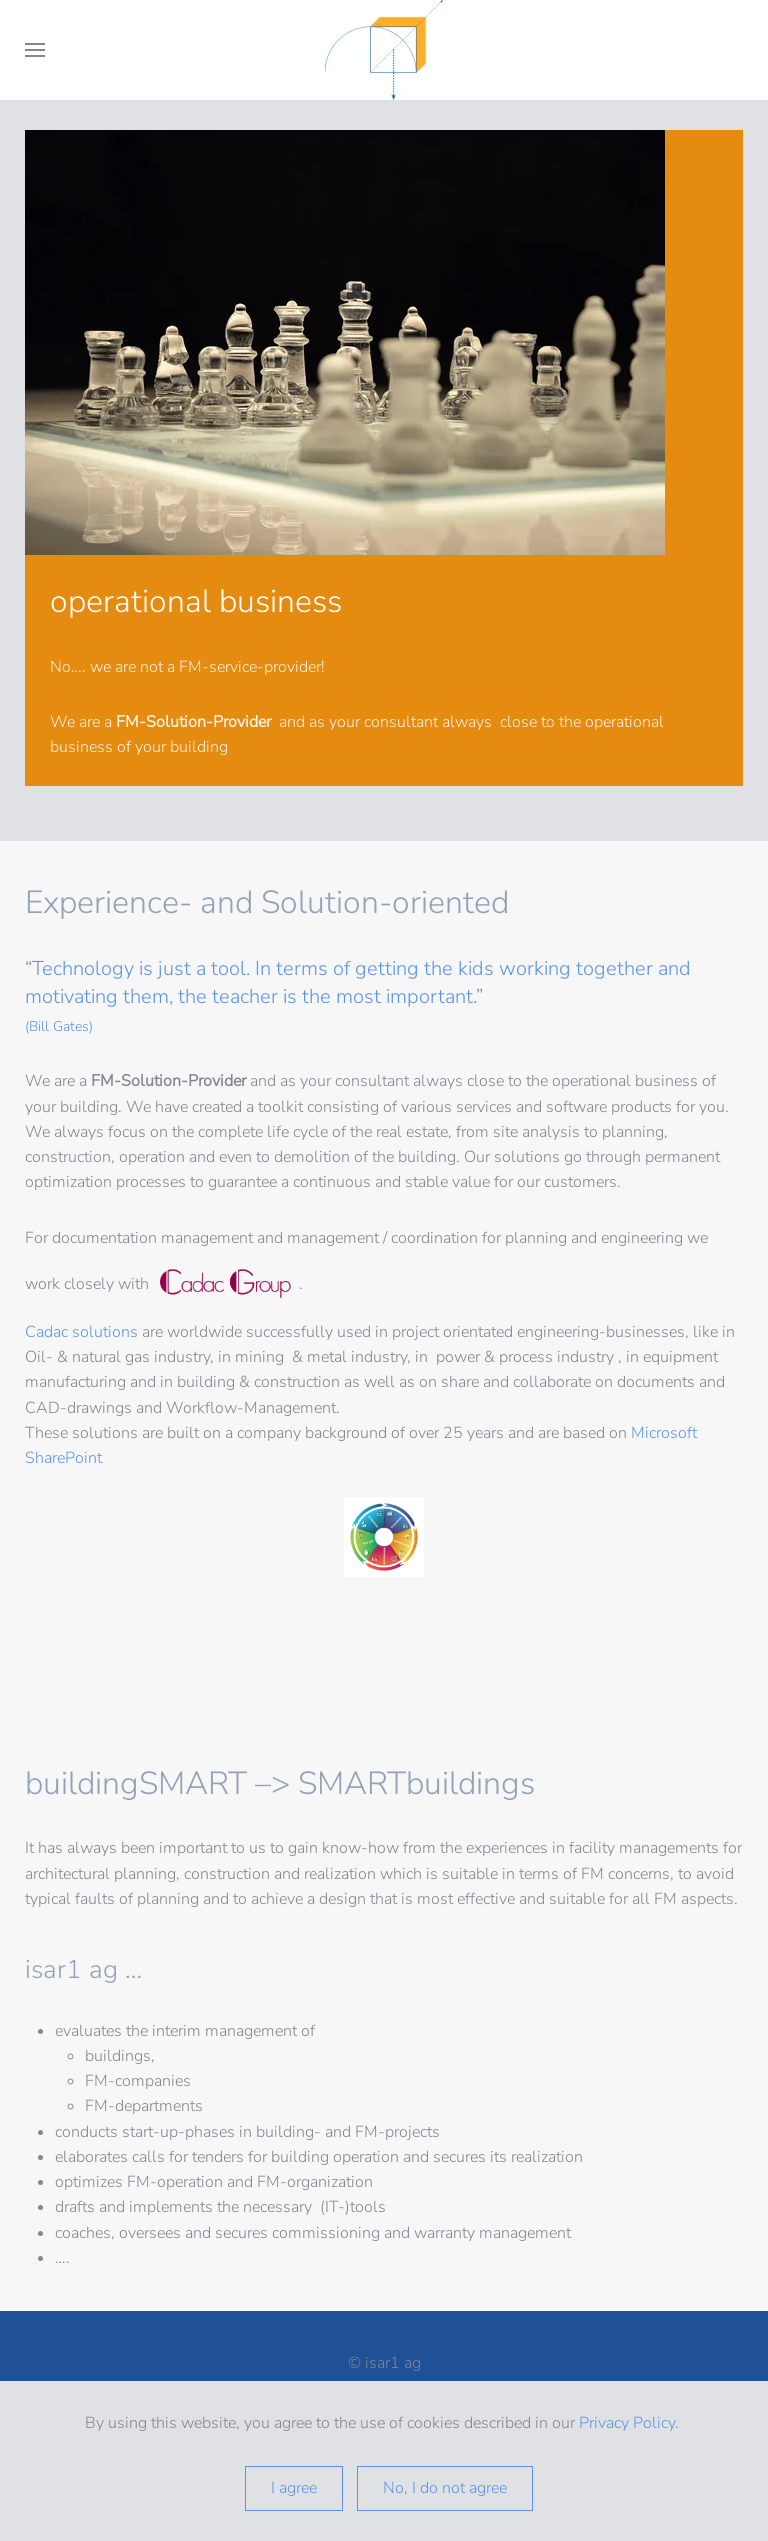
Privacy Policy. (631, 2423)
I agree (294, 2488)
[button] (35, 50)
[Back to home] (384, 50)
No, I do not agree (445, 2488)
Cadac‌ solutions (81, 1332)
